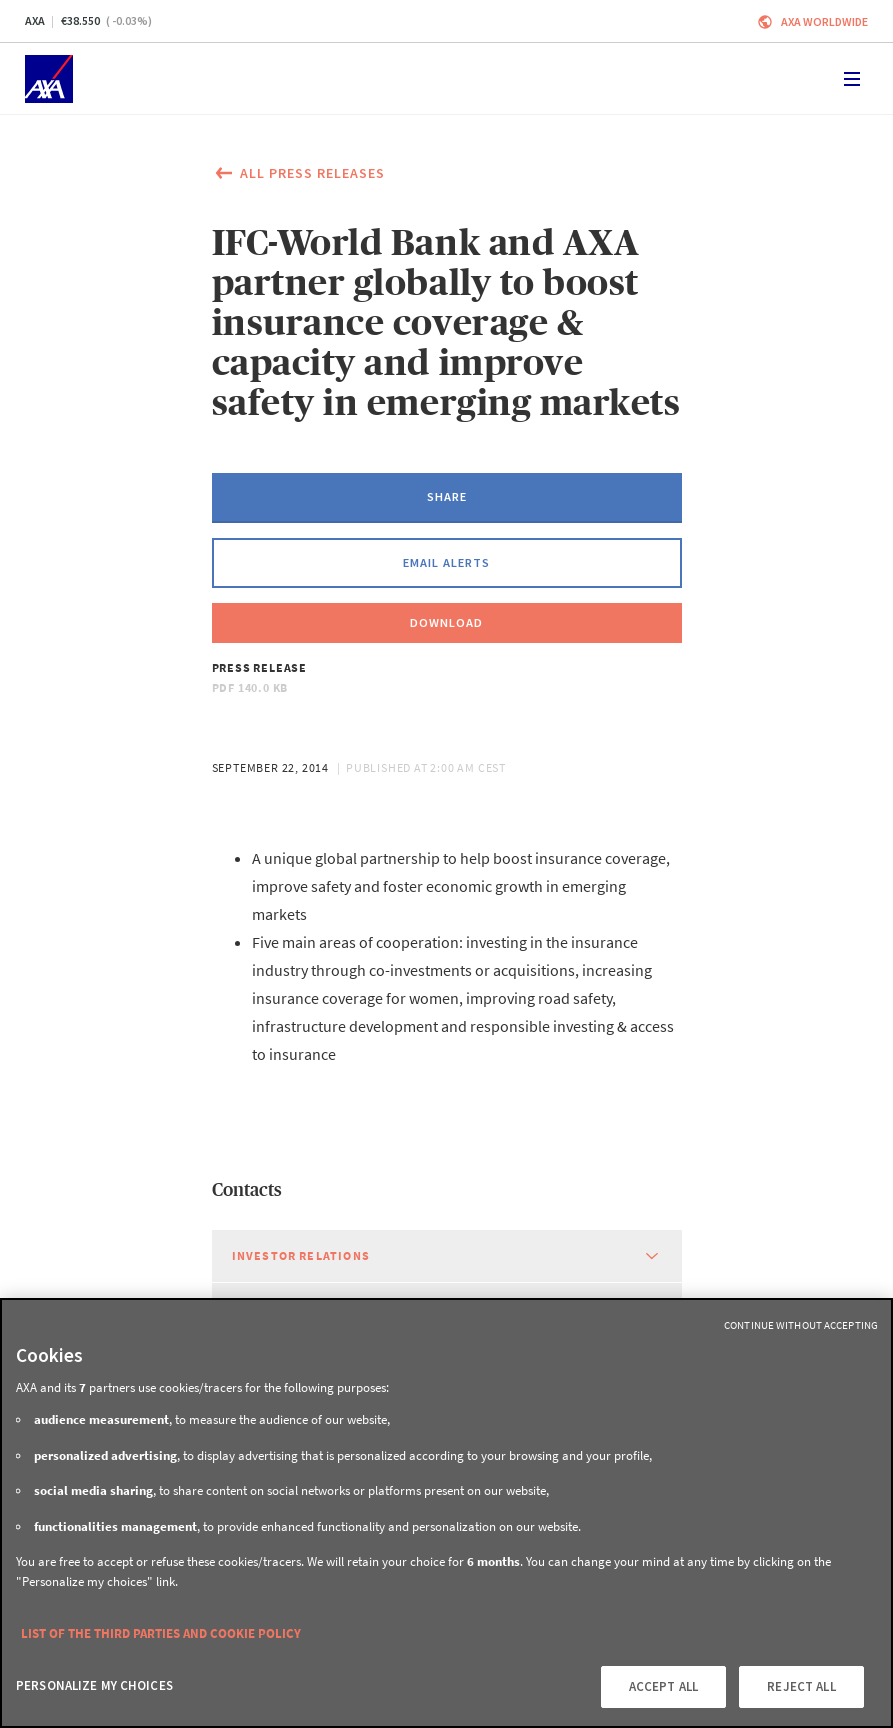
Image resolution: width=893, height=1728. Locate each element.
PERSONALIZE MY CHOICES (94, 1685)
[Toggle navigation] (852, 79)
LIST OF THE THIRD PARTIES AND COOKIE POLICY (161, 1633)
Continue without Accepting (801, 1325)
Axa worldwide (824, 21)
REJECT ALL (801, 1686)
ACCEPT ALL (663, 1686)
